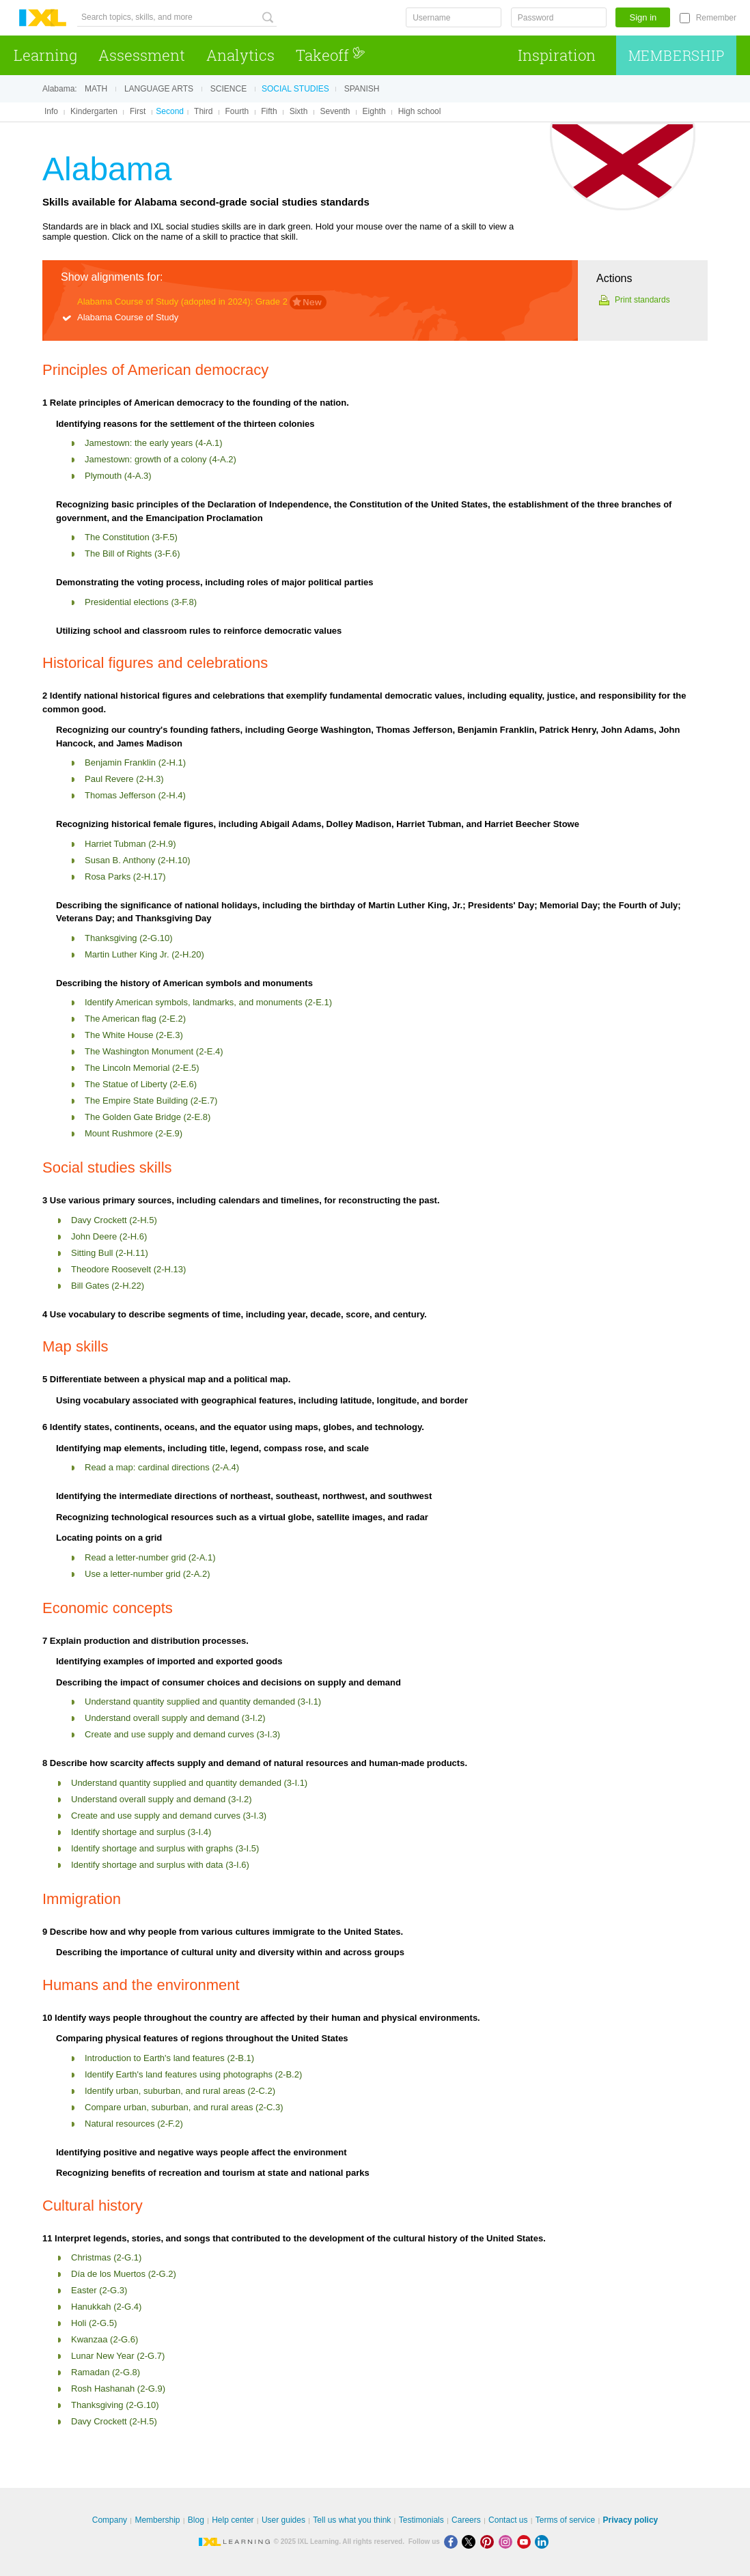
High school (419, 111)
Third (203, 111)
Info (51, 111)
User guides (283, 2520)
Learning (45, 55)
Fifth (269, 111)
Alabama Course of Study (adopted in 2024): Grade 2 (182, 301)
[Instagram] (508, 2541)
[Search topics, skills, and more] (177, 17)
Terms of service (565, 2520)
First (137, 111)
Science (228, 89)
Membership (676, 55)
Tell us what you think (352, 2520)
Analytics (240, 55)
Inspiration (557, 55)
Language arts (158, 89)
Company (109, 2520)
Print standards (642, 300)
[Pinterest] (489, 2541)
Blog (196, 2520)
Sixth (299, 111)
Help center (232, 2520)
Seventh (335, 111)
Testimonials (421, 2520)
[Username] (453, 17)
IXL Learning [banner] (43, 18)
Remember (716, 18)
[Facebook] (453, 2541)
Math (96, 89)
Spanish (362, 89)
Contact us (507, 2520)
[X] (471, 2541)
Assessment (141, 55)
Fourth (237, 111)
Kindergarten (93, 111)
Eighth (374, 111)
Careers (466, 2520)
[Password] (559, 17)
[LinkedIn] (543, 2541)
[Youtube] (526, 2541)
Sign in (643, 17)
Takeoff (330, 55)
